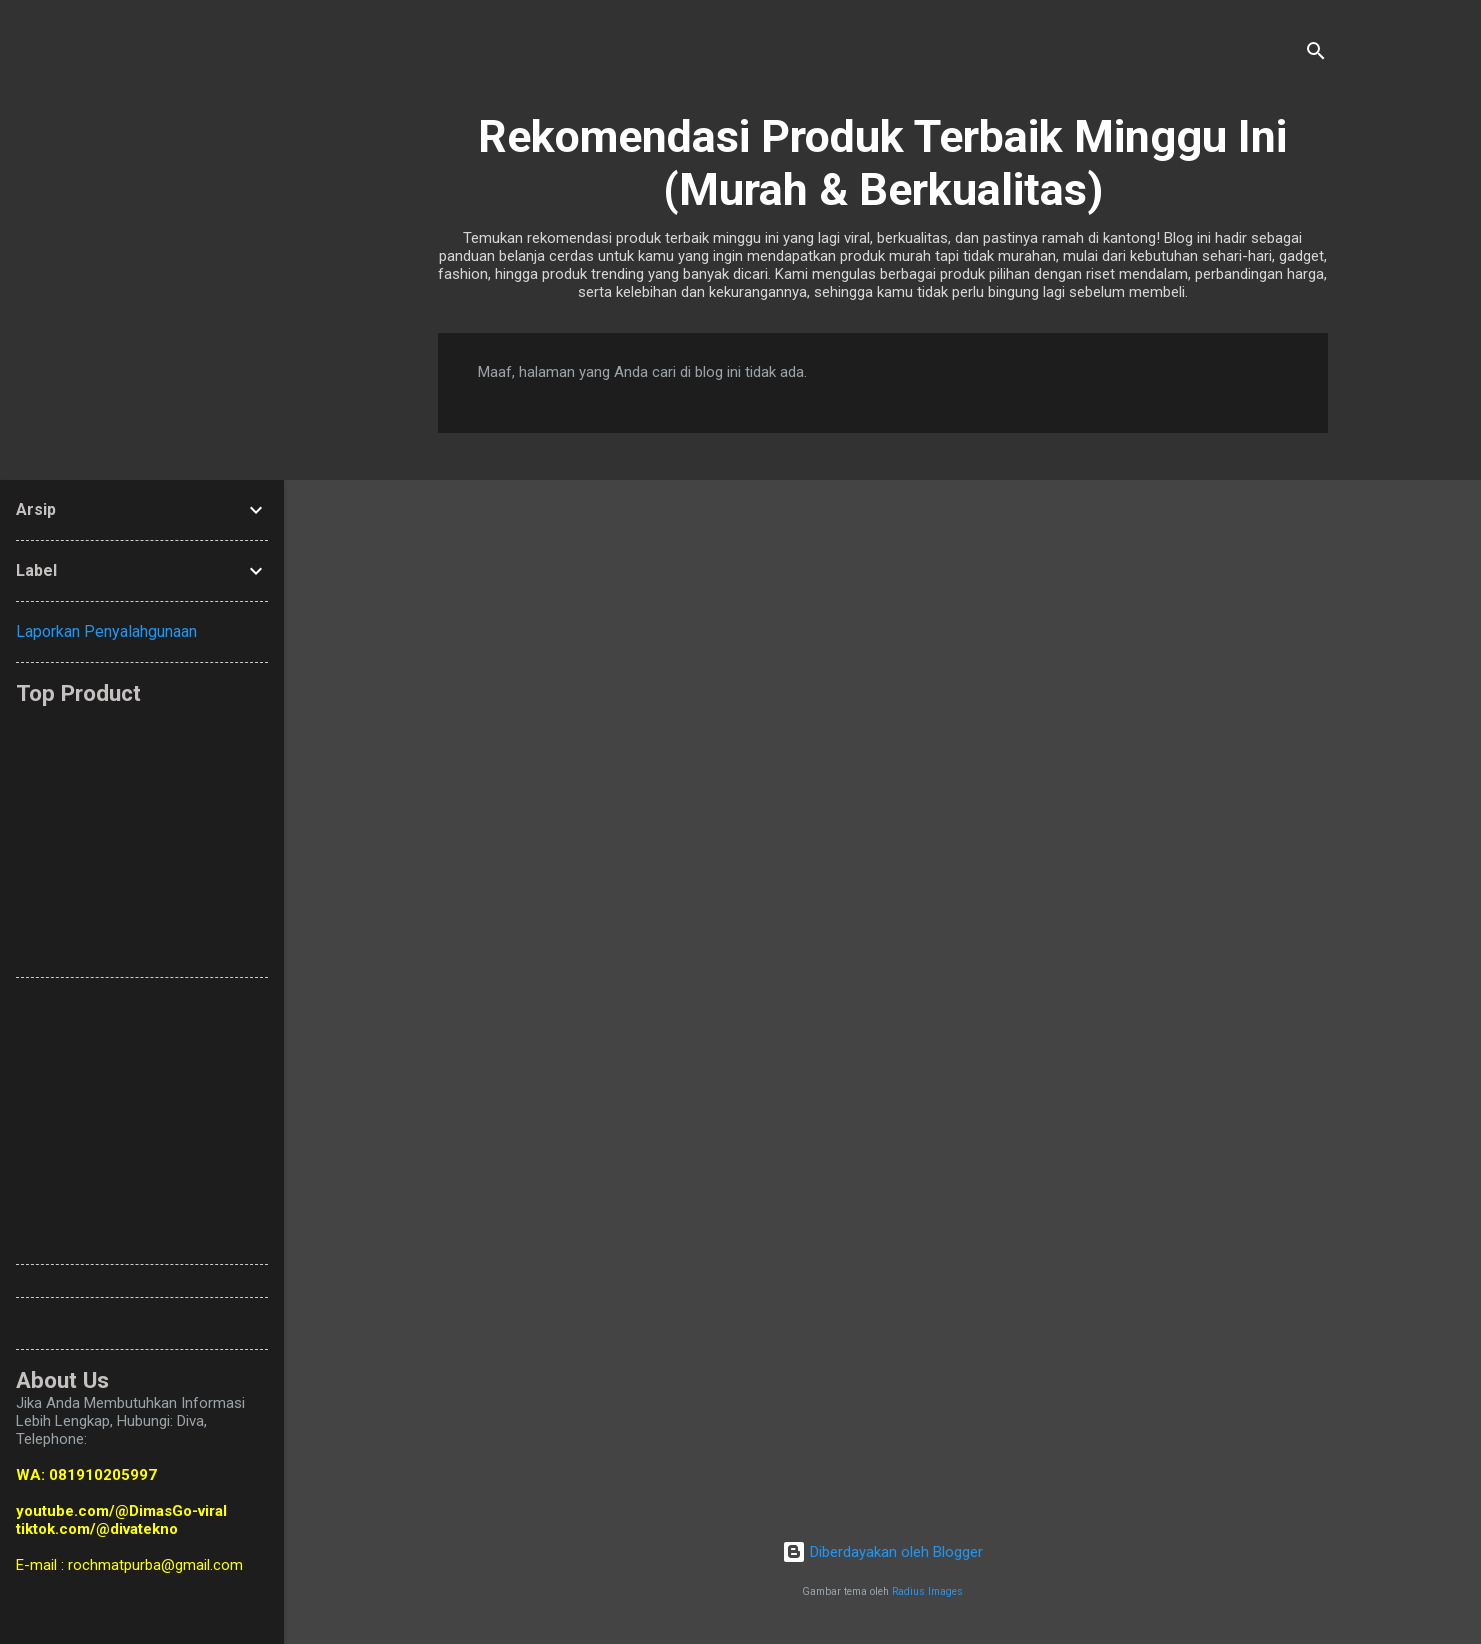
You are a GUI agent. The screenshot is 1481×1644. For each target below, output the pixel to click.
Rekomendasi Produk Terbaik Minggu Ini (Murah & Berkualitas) (882, 163)
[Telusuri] (1316, 54)
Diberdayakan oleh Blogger (882, 1552)
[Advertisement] (501, 832)
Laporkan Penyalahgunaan (106, 631)
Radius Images (927, 1591)
